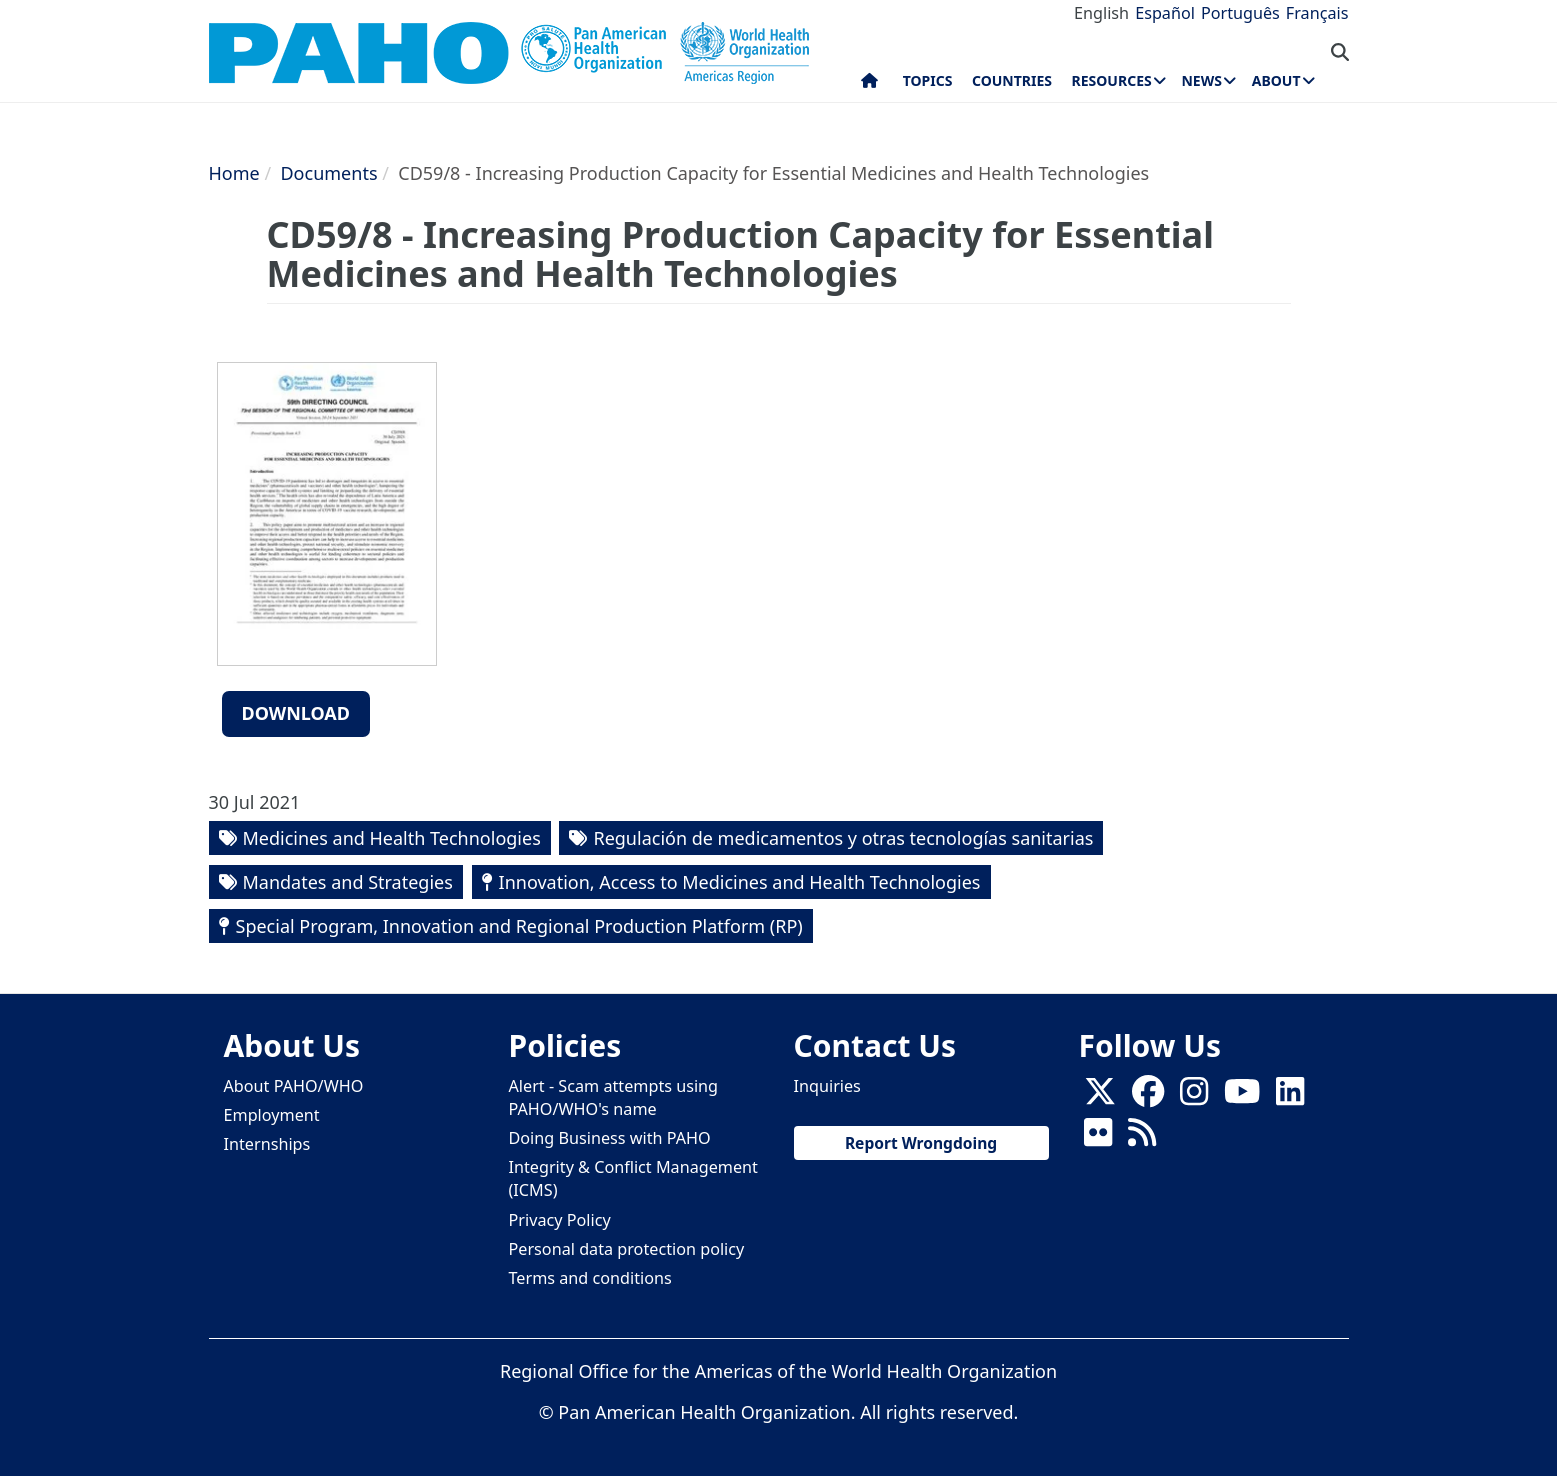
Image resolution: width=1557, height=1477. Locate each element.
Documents (328, 173)
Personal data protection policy (627, 1249)
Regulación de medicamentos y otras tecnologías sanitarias (843, 838)
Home (234, 173)
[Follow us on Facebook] (1148, 1097)
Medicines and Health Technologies (392, 838)
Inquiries (827, 1086)
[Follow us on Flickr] (1098, 1138)
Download (296, 713)
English (1101, 13)
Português (1240, 13)
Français (1317, 13)
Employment (272, 1115)
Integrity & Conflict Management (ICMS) (633, 1178)
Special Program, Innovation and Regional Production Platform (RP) (519, 926)
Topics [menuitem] (928, 80)
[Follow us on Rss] (1142, 1138)
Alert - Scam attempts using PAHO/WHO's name (614, 1097)
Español (1165, 13)
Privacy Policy (560, 1220)
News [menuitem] (1201, 80)
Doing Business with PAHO (610, 1138)
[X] (1100, 1097)
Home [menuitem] (869, 85)
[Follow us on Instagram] (1194, 1097)
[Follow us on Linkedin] (1290, 1097)
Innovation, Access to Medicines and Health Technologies (740, 882)
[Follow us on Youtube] (1242, 1097)
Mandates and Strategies (348, 882)
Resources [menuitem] (1112, 80)
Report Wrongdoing (921, 1143)
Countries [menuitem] (1012, 80)
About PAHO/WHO (294, 1086)
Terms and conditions (590, 1278)
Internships (267, 1144)
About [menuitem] (1276, 80)
